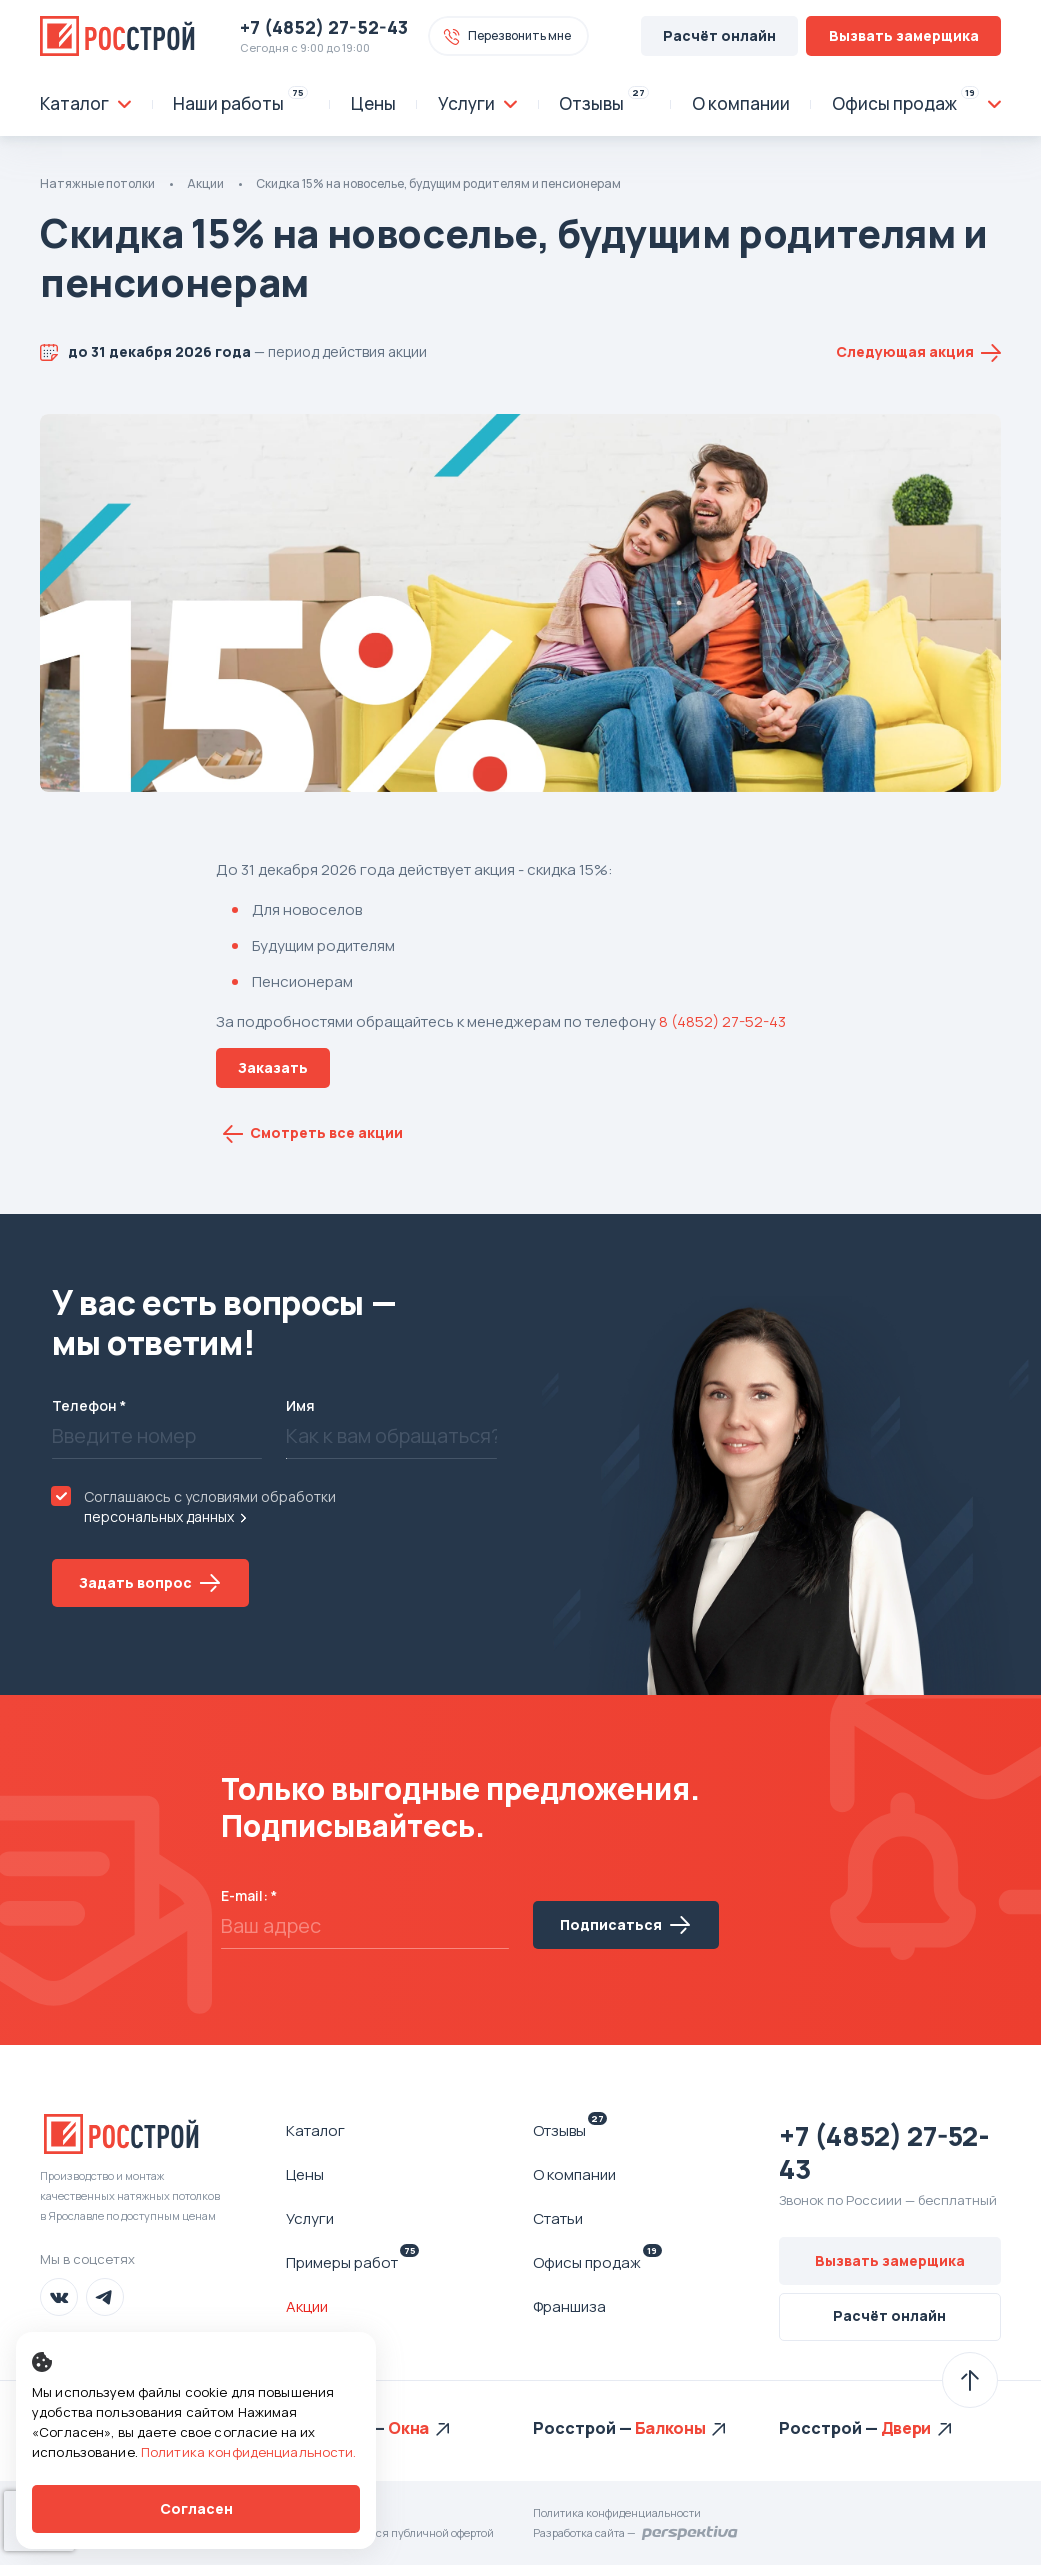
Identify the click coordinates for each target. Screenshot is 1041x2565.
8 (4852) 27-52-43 (722, 1021)
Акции (205, 183)
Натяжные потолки (97, 183)
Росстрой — (584, 2428)
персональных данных (159, 1516)
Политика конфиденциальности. (249, 2452)
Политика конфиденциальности (617, 2512)
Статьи (558, 2218)
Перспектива (690, 2533)
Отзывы (570, 2130)
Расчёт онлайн (719, 35)
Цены (305, 2174)
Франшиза (569, 2306)
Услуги (310, 2218)
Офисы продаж (597, 2262)
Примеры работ (352, 2262)
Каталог (315, 2130)
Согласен (196, 2508)
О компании (574, 2174)
